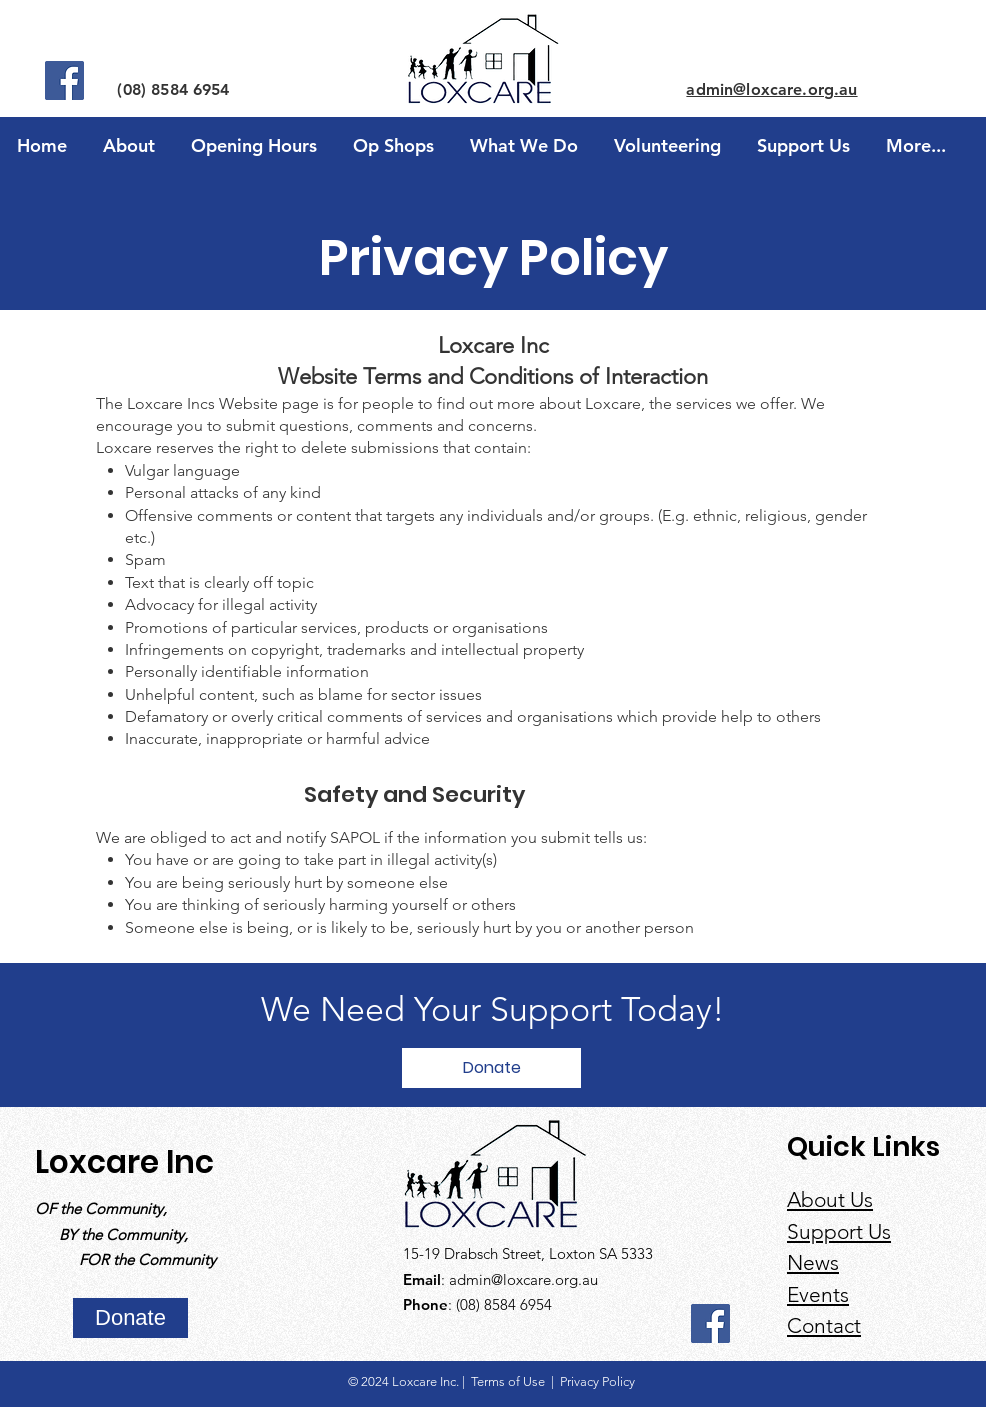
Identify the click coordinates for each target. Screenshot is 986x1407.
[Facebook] (64, 80)
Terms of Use (509, 1381)
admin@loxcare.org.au (523, 1279)
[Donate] (491, 1068)
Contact (824, 1325)
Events (818, 1294)
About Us (830, 1199)
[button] (393, 137)
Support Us (839, 1231)
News (813, 1262)
